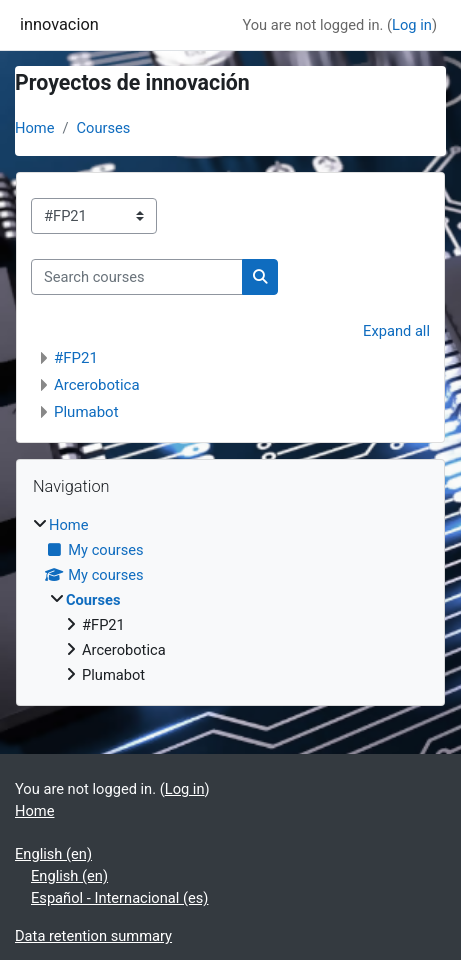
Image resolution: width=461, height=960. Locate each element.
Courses (104, 128)
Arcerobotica (97, 385)
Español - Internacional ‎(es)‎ (119, 898)
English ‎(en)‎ (53, 854)
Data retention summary (93, 936)
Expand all (396, 331)
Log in (412, 25)
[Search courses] (137, 277)
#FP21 (76, 358)
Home (34, 128)
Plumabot (86, 412)
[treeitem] (230, 600)
